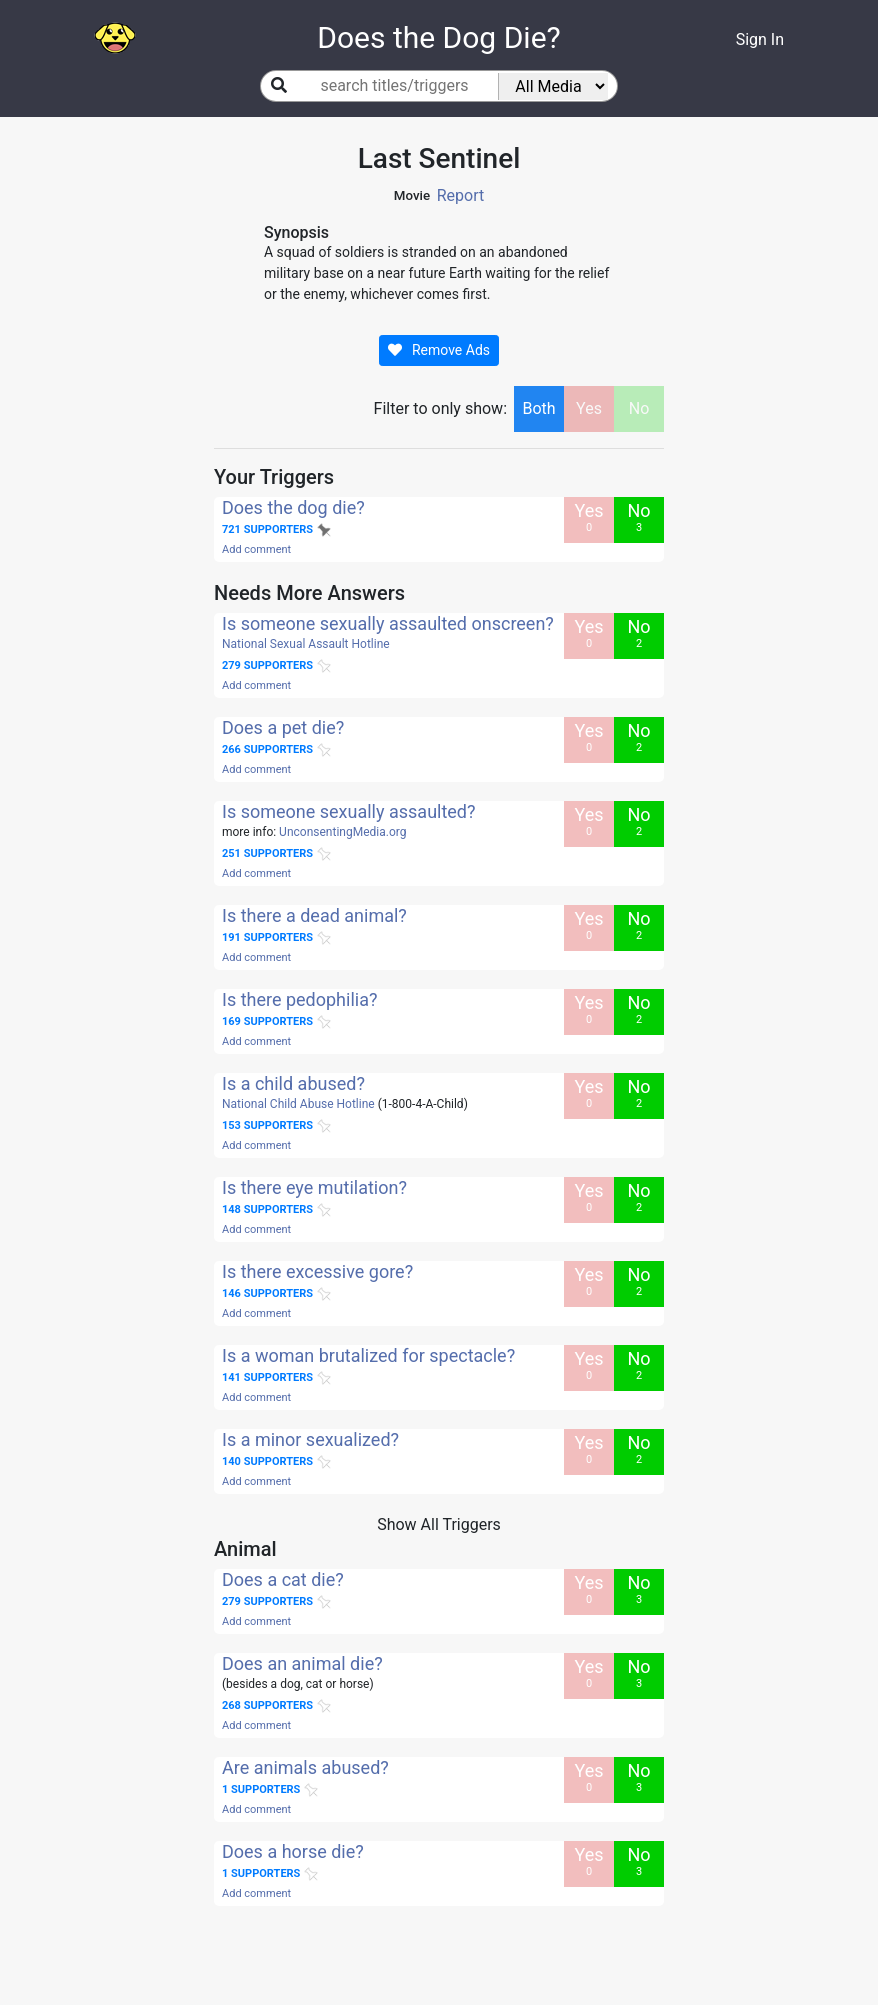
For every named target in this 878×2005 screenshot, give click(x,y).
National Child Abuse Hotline (298, 1104)
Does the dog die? (293, 507)
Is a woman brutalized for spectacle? (368, 1355)
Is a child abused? (293, 1083)
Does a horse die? (293, 1851)
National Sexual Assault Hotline (306, 644)
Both (538, 408)
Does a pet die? (283, 727)
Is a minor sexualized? (310, 1439)
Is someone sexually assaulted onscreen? (388, 623)
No (639, 408)
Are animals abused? (305, 1767)
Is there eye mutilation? (314, 1187)
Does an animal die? (302, 1663)
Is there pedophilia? (299, 999)
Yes (589, 408)
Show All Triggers (439, 1524)
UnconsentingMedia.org (342, 832)
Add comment (256, 549)
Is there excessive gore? (317, 1271)
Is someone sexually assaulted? (349, 811)
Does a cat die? (283, 1579)
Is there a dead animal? (314, 915)
